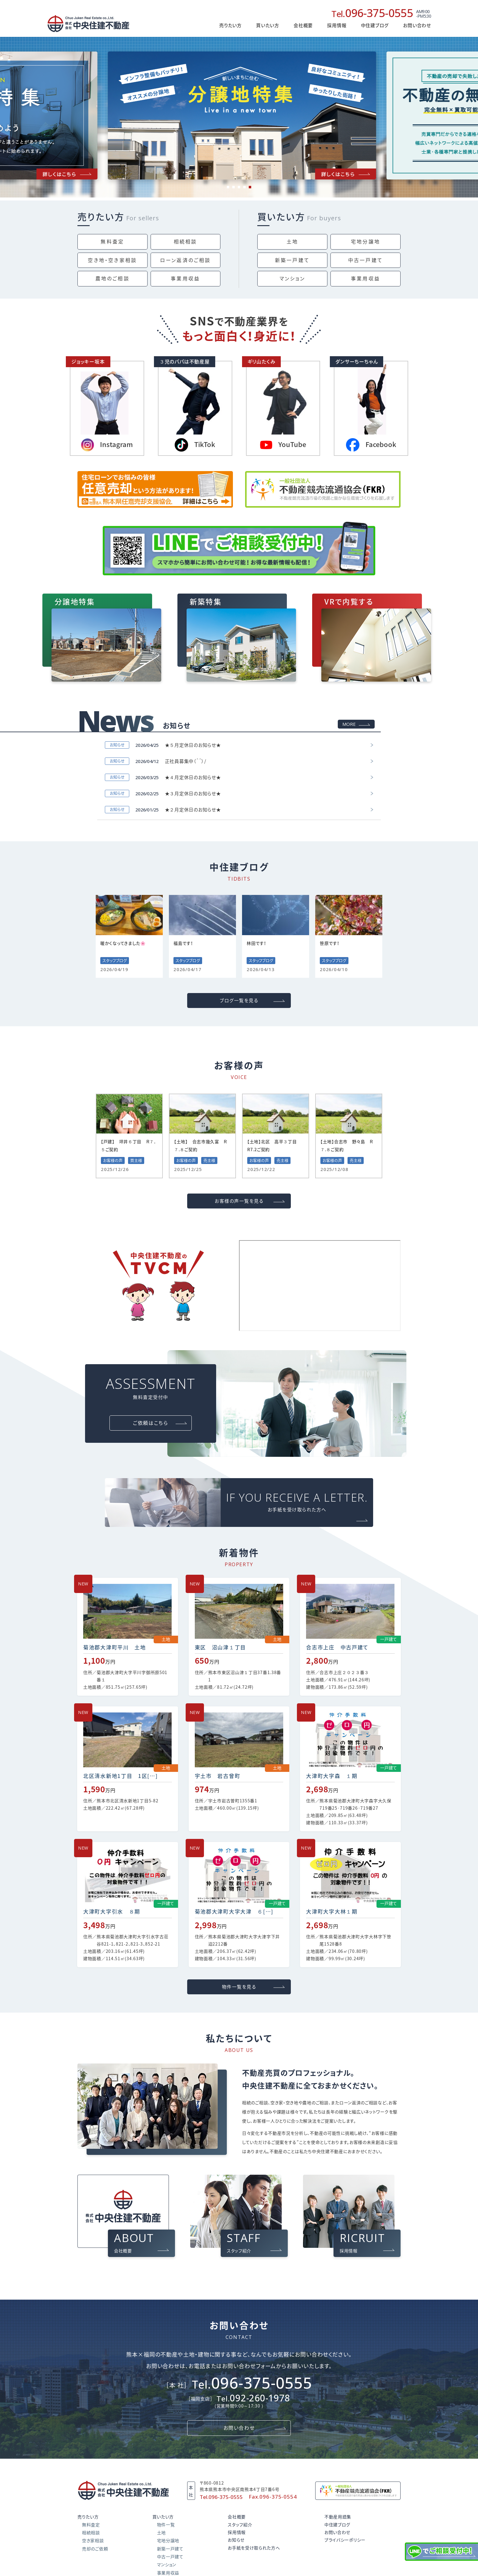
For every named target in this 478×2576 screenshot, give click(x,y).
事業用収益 (185, 278)
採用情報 (336, 25)
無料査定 (112, 241)
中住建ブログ (337, 2525)
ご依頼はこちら (150, 1423)
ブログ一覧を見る (239, 1000)
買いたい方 (281, 217)
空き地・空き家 (112, 260)
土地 (292, 241)
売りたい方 (100, 217)
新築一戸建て (292, 260)
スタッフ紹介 (240, 2525)
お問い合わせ (417, 25)
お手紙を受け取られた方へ (254, 2548)
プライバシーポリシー (345, 2540)
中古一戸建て (365, 260)
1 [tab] (228, 187)
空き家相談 (93, 2541)
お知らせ (236, 2540)
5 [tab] (250, 187)
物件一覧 (166, 2525)
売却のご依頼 (95, 2549)
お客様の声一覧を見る (239, 1201)
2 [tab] (233, 187)
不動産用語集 (337, 2517)
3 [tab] (239, 187)
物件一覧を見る (239, 1987)
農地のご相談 (112, 278)
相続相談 (185, 241)
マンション (292, 278)
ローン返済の (185, 260)
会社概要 (303, 25)
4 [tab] (244, 187)
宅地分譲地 (365, 241)
